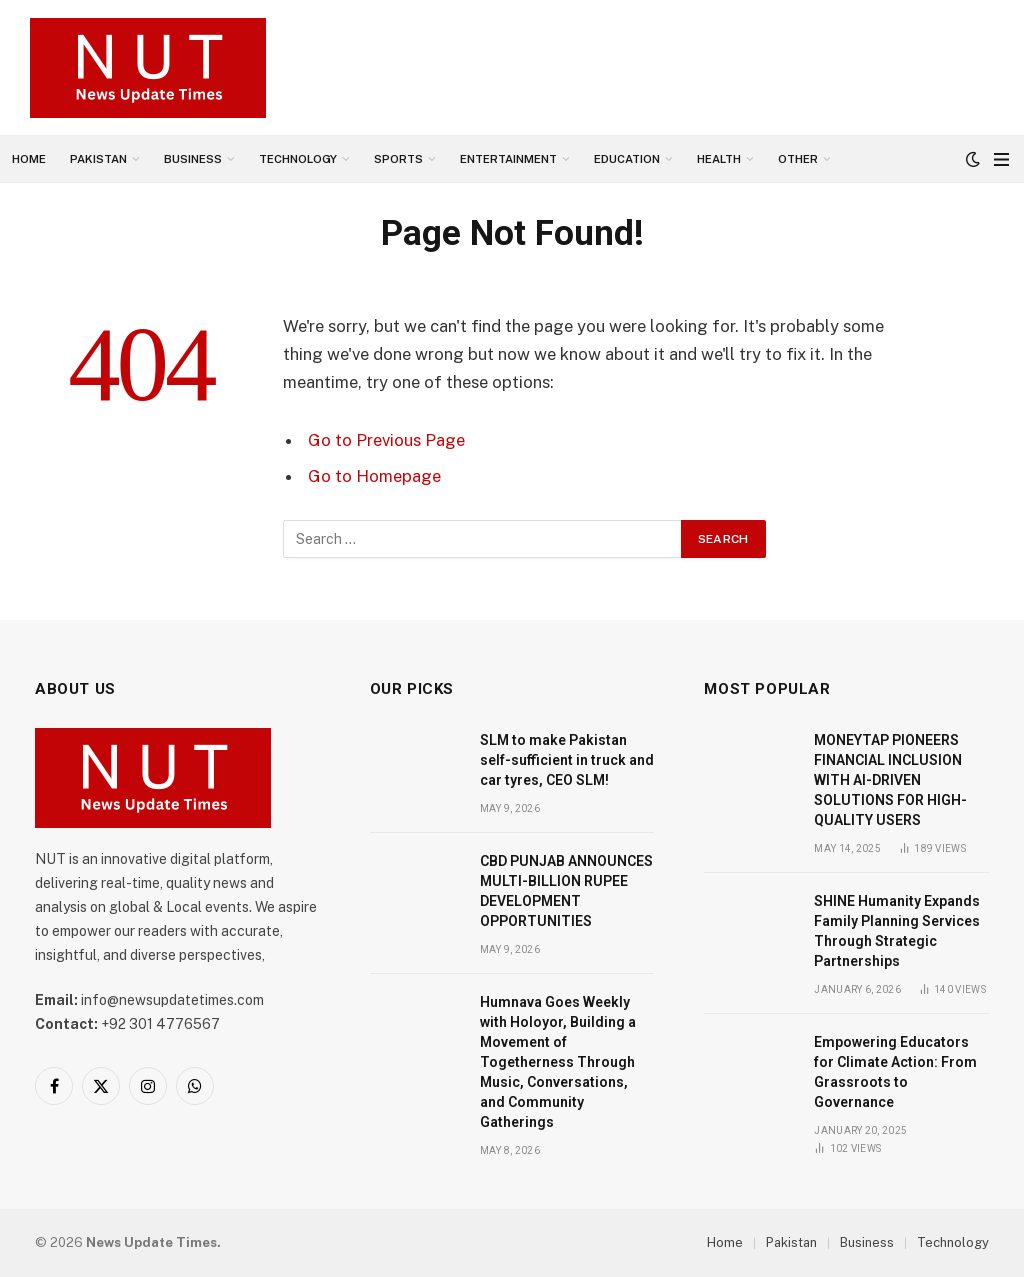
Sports (398, 159)
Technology (298, 159)
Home (29, 159)
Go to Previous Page (386, 440)
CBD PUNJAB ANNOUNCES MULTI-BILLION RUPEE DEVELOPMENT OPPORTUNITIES (566, 891)
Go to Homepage (374, 476)
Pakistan (98, 159)
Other (798, 159)
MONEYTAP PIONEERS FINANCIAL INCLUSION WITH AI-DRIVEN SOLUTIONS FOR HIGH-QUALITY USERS (890, 780)
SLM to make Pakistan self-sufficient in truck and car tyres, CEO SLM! (567, 760)
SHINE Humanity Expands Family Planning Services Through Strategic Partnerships (897, 931)
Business (193, 159)
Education (627, 159)
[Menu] (1001, 159)
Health (719, 159)
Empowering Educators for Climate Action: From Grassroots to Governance (895, 1072)
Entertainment (508, 159)
